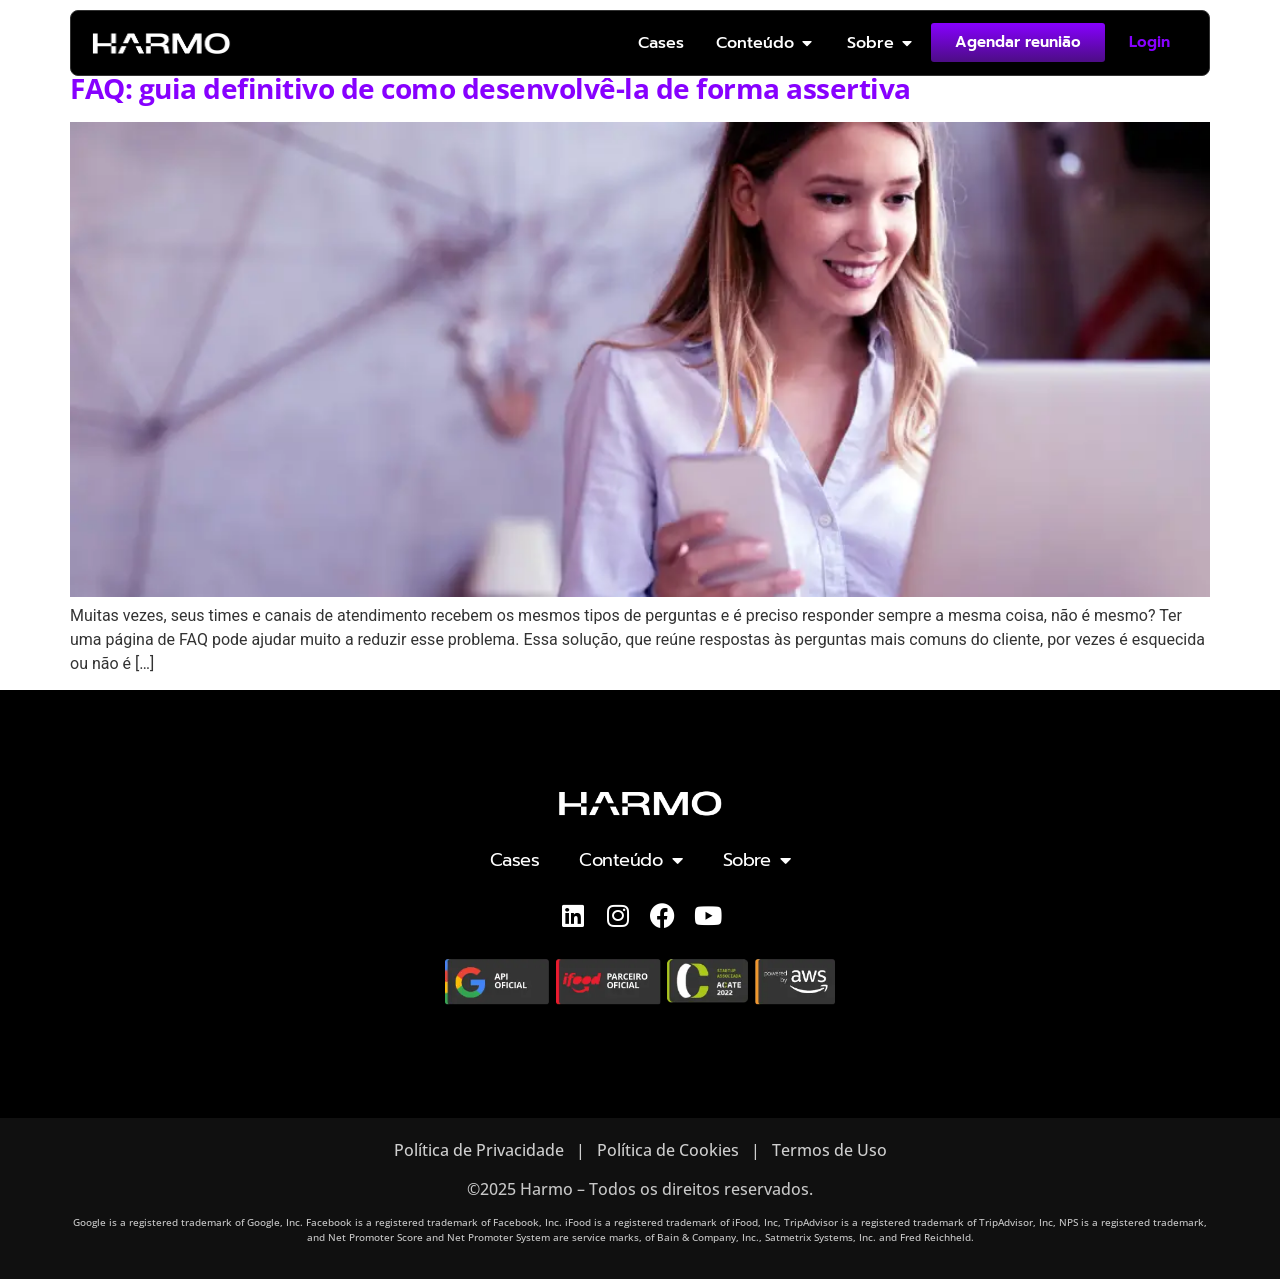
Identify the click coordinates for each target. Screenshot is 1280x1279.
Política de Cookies (668, 1150)
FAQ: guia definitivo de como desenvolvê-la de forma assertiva (490, 88)
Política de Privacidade (479, 1150)
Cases (515, 860)
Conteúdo (631, 860)
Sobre (757, 860)
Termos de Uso (829, 1150)
